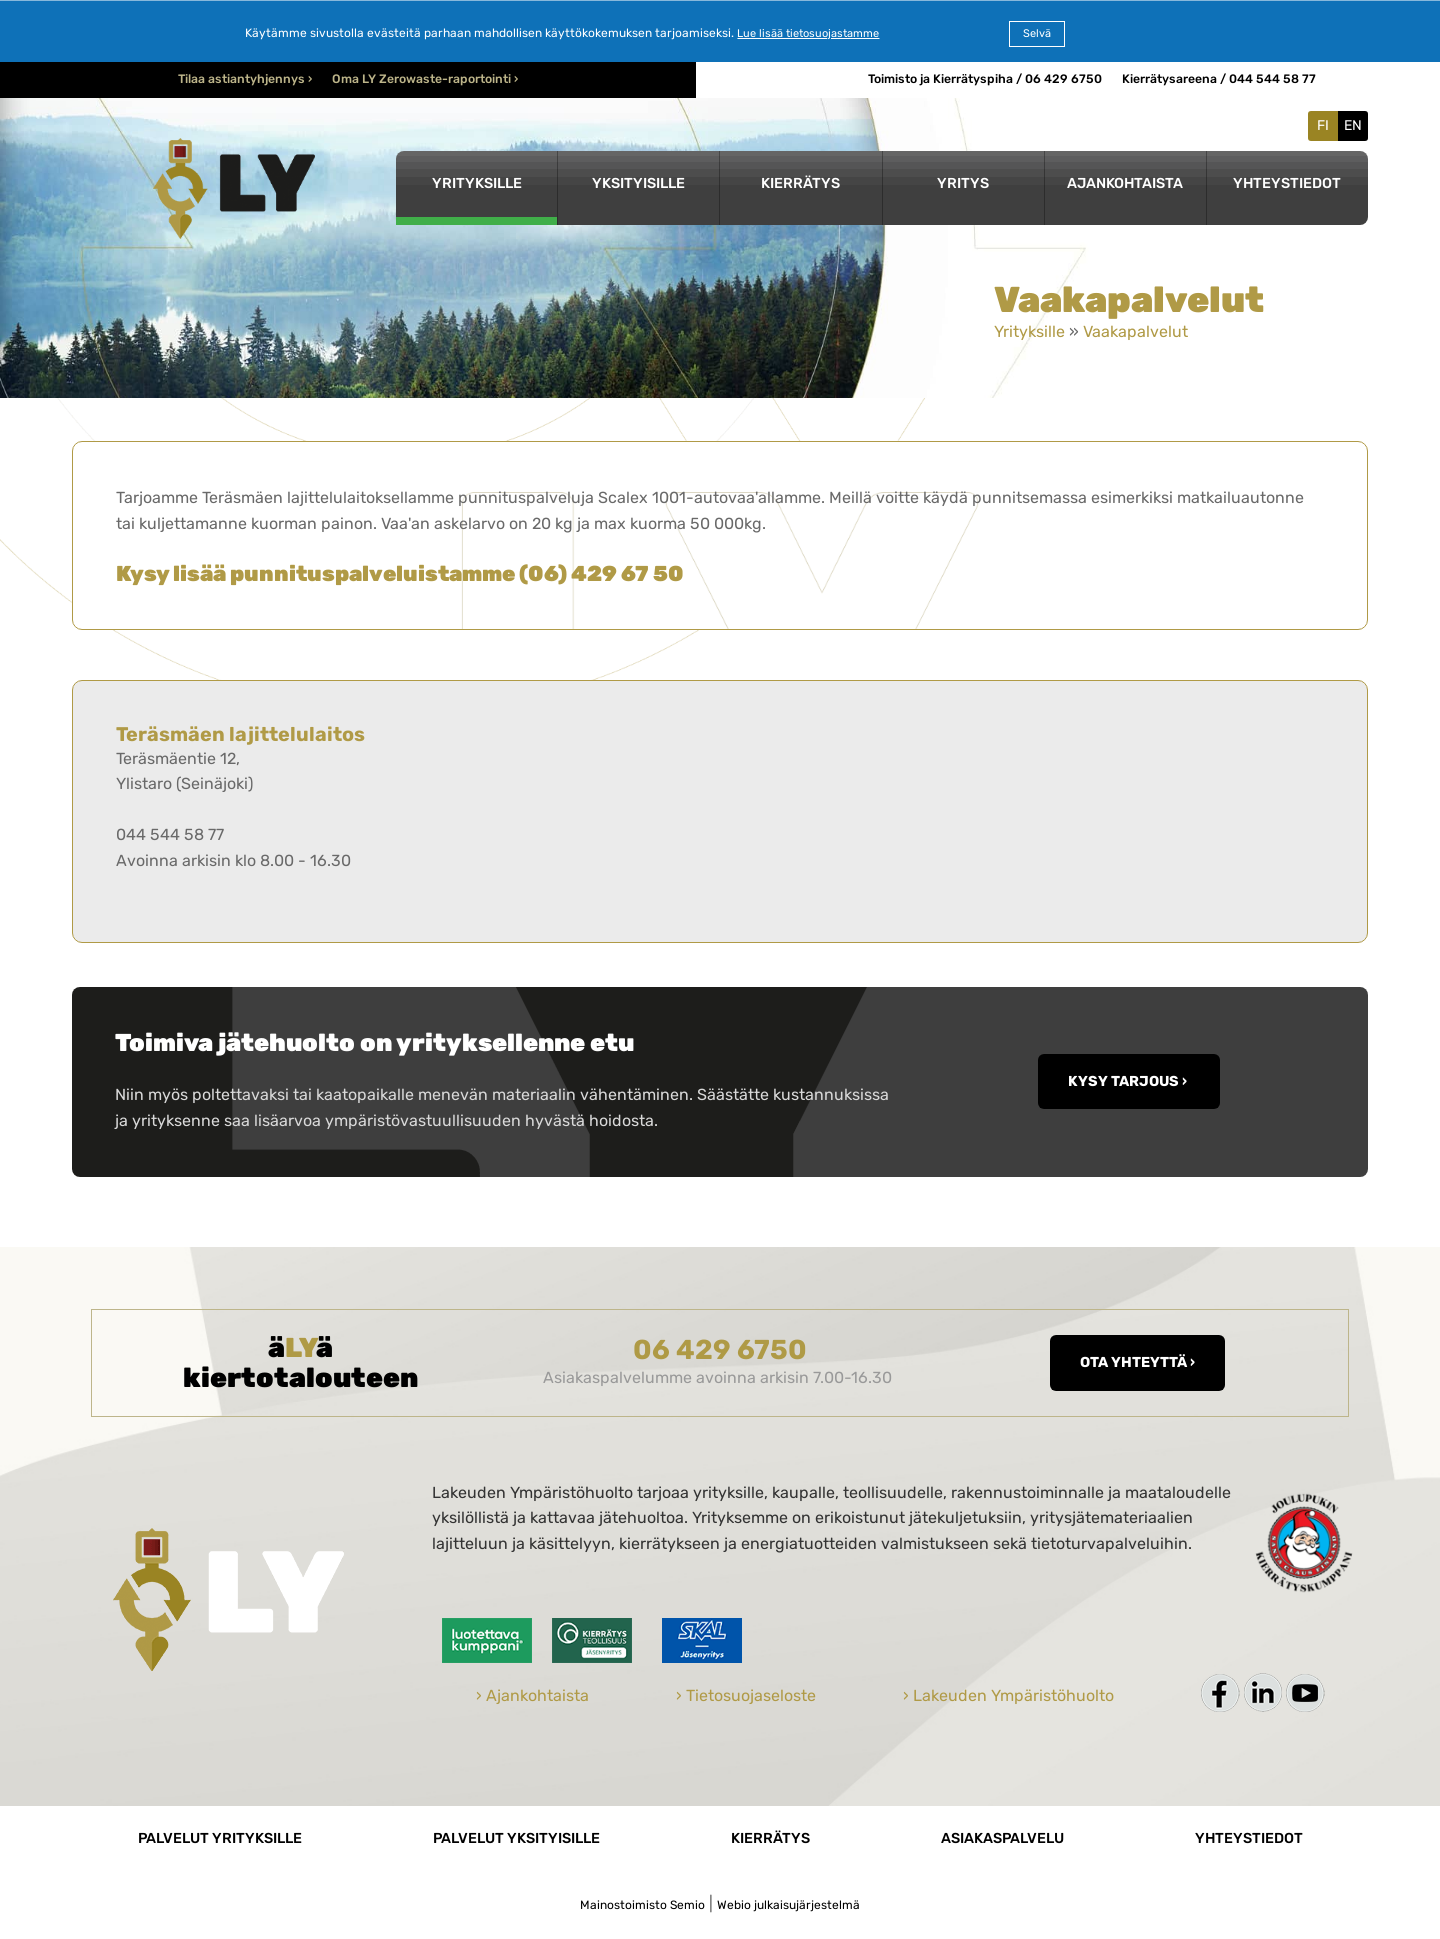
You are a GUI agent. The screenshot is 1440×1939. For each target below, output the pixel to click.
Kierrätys (800, 183)
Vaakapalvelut (1135, 331)
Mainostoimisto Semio (642, 1905)
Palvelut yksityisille (516, 1838)
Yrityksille (477, 183)
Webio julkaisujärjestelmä (788, 1905)
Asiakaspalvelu (1002, 1838)
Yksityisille (638, 183)
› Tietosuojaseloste (746, 1695)
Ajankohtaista (1125, 183)
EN (1353, 125)
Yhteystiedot (1287, 183)
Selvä (1037, 33)
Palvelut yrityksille (220, 1838)
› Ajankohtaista (532, 1695)
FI (1323, 125)
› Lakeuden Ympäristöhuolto (1008, 1695)
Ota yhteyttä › (1137, 1362)
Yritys (963, 183)
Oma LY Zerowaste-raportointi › (425, 79)
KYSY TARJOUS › (1129, 1081)
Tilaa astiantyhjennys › (245, 79)
